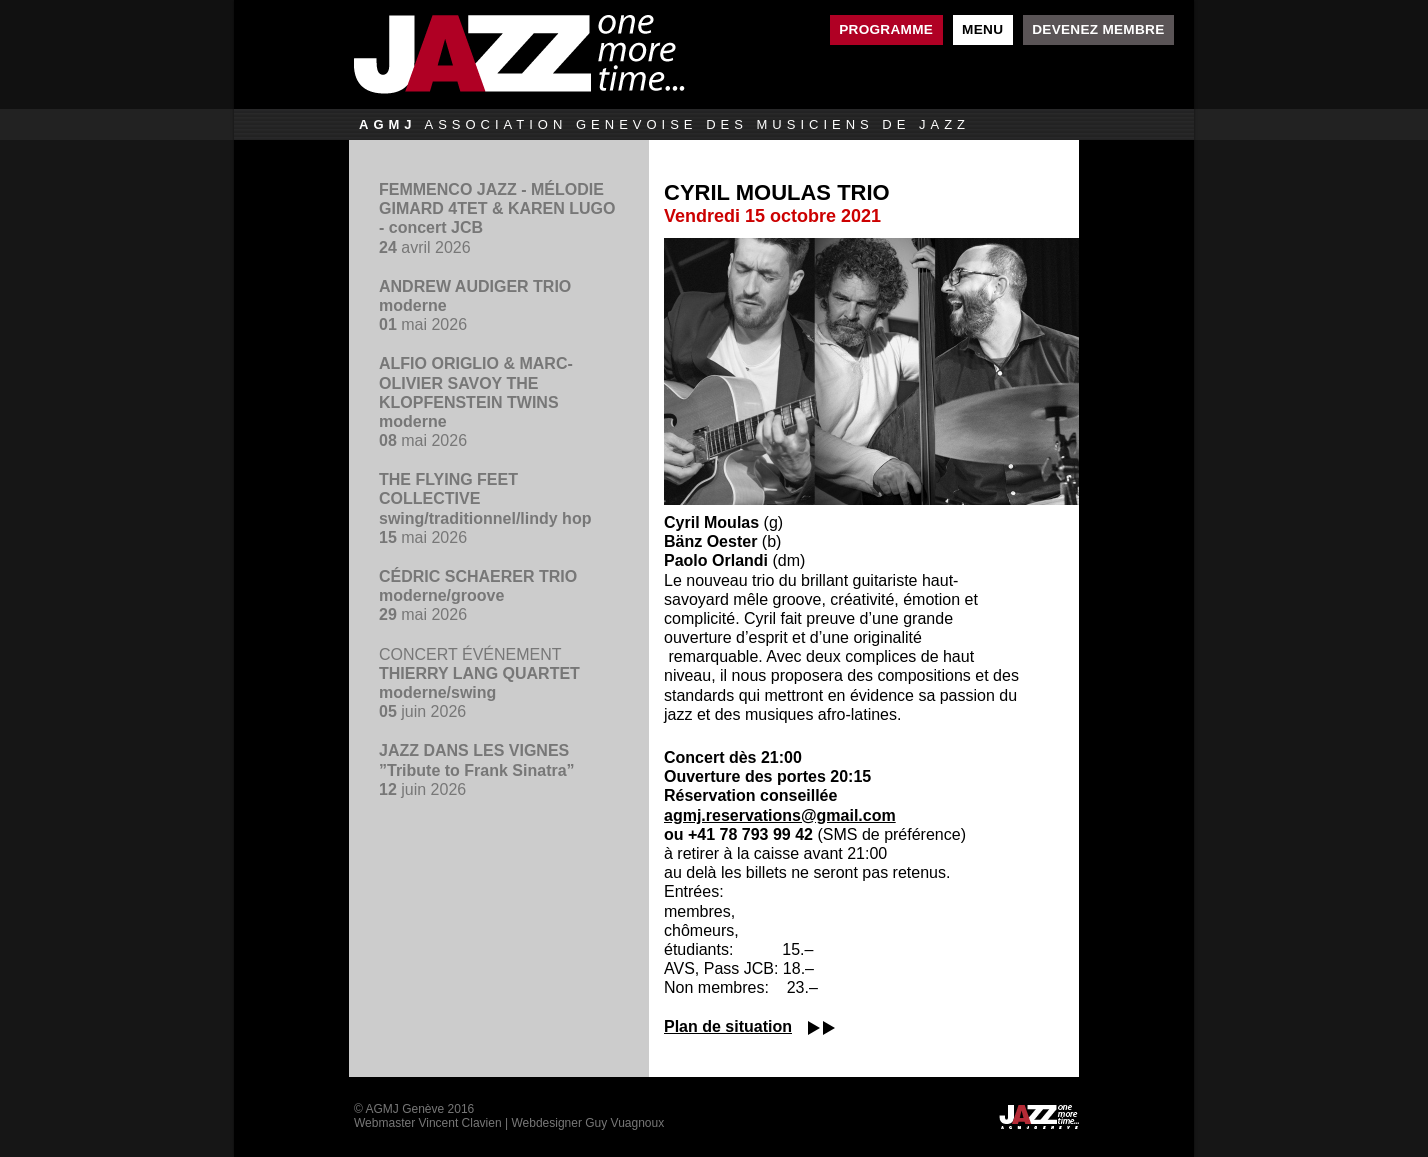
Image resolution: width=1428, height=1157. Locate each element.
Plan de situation (728, 1026)
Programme (886, 29)
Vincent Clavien (459, 1123)
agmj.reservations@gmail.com (780, 815)
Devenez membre (1098, 29)
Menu (982, 29)
